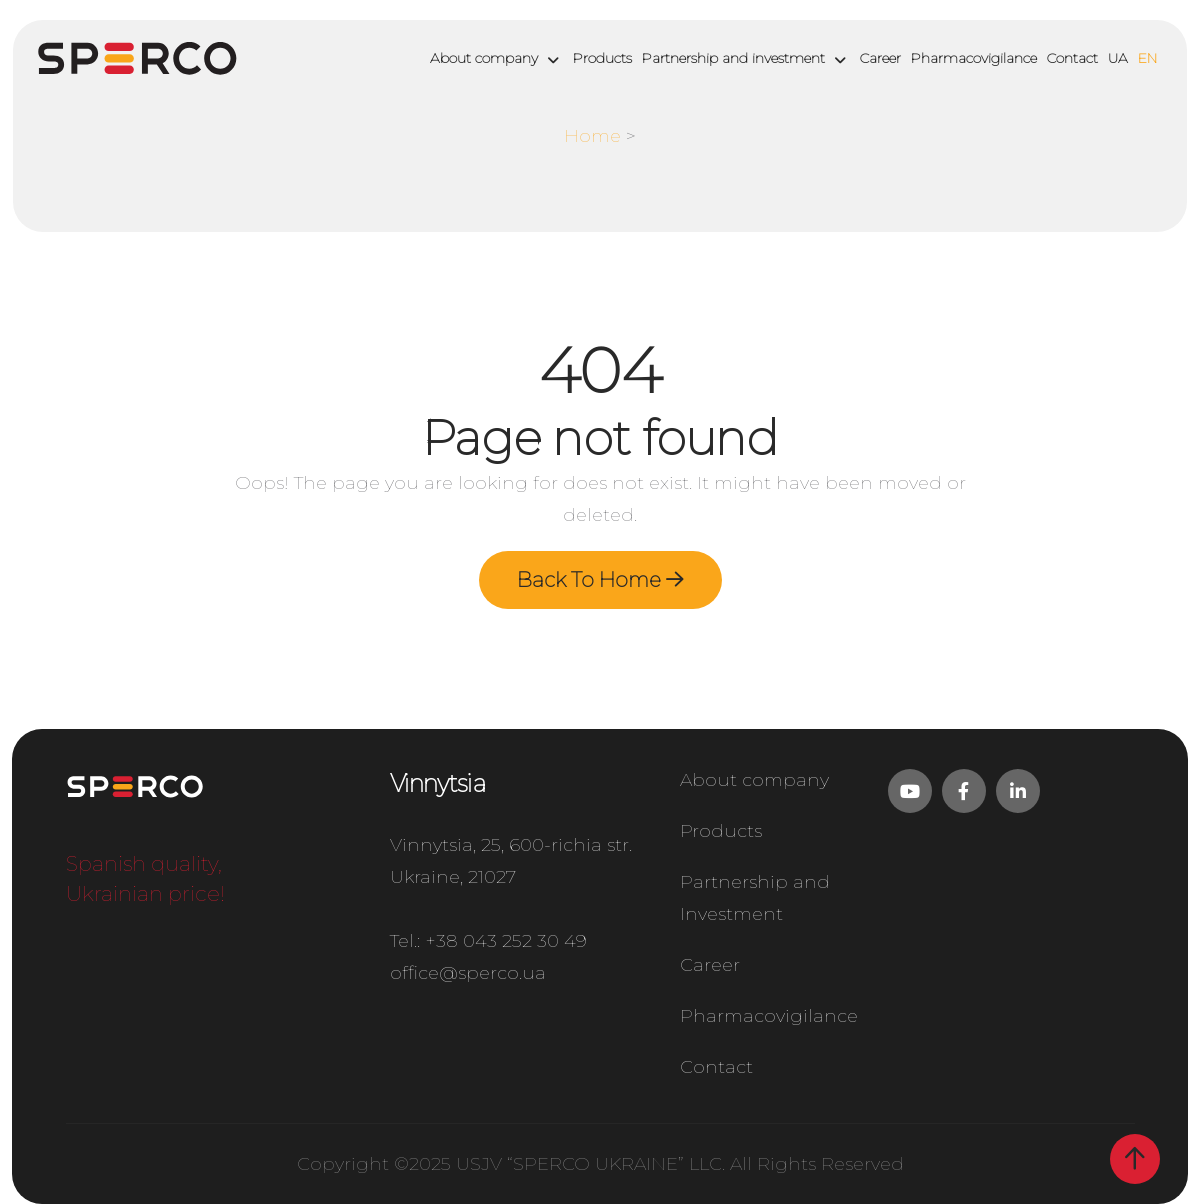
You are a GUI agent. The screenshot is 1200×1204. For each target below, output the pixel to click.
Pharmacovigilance (974, 58)
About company (484, 58)
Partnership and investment (733, 58)
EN (1148, 58)
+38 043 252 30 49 (506, 941)
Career (880, 58)
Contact (1072, 58)
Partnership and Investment (755, 898)
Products (602, 58)
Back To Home (600, 580)
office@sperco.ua (468, 973)
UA (1118, 58)
